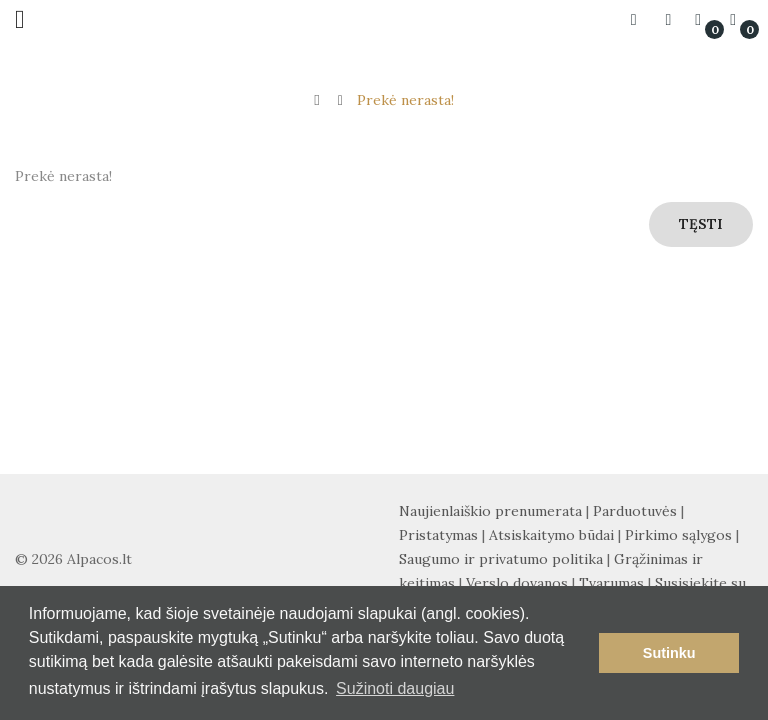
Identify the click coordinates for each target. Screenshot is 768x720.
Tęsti (701, 224)
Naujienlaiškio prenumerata (490, 511)
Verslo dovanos (517, 583)
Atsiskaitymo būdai (551, 535)
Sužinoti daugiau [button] (395, 688)
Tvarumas (611, 583)
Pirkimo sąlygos (678, 535)
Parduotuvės (635, 511)
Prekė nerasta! (405, 100)
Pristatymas (438, 535)
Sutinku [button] (669, 653)
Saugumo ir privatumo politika (501, 559)
